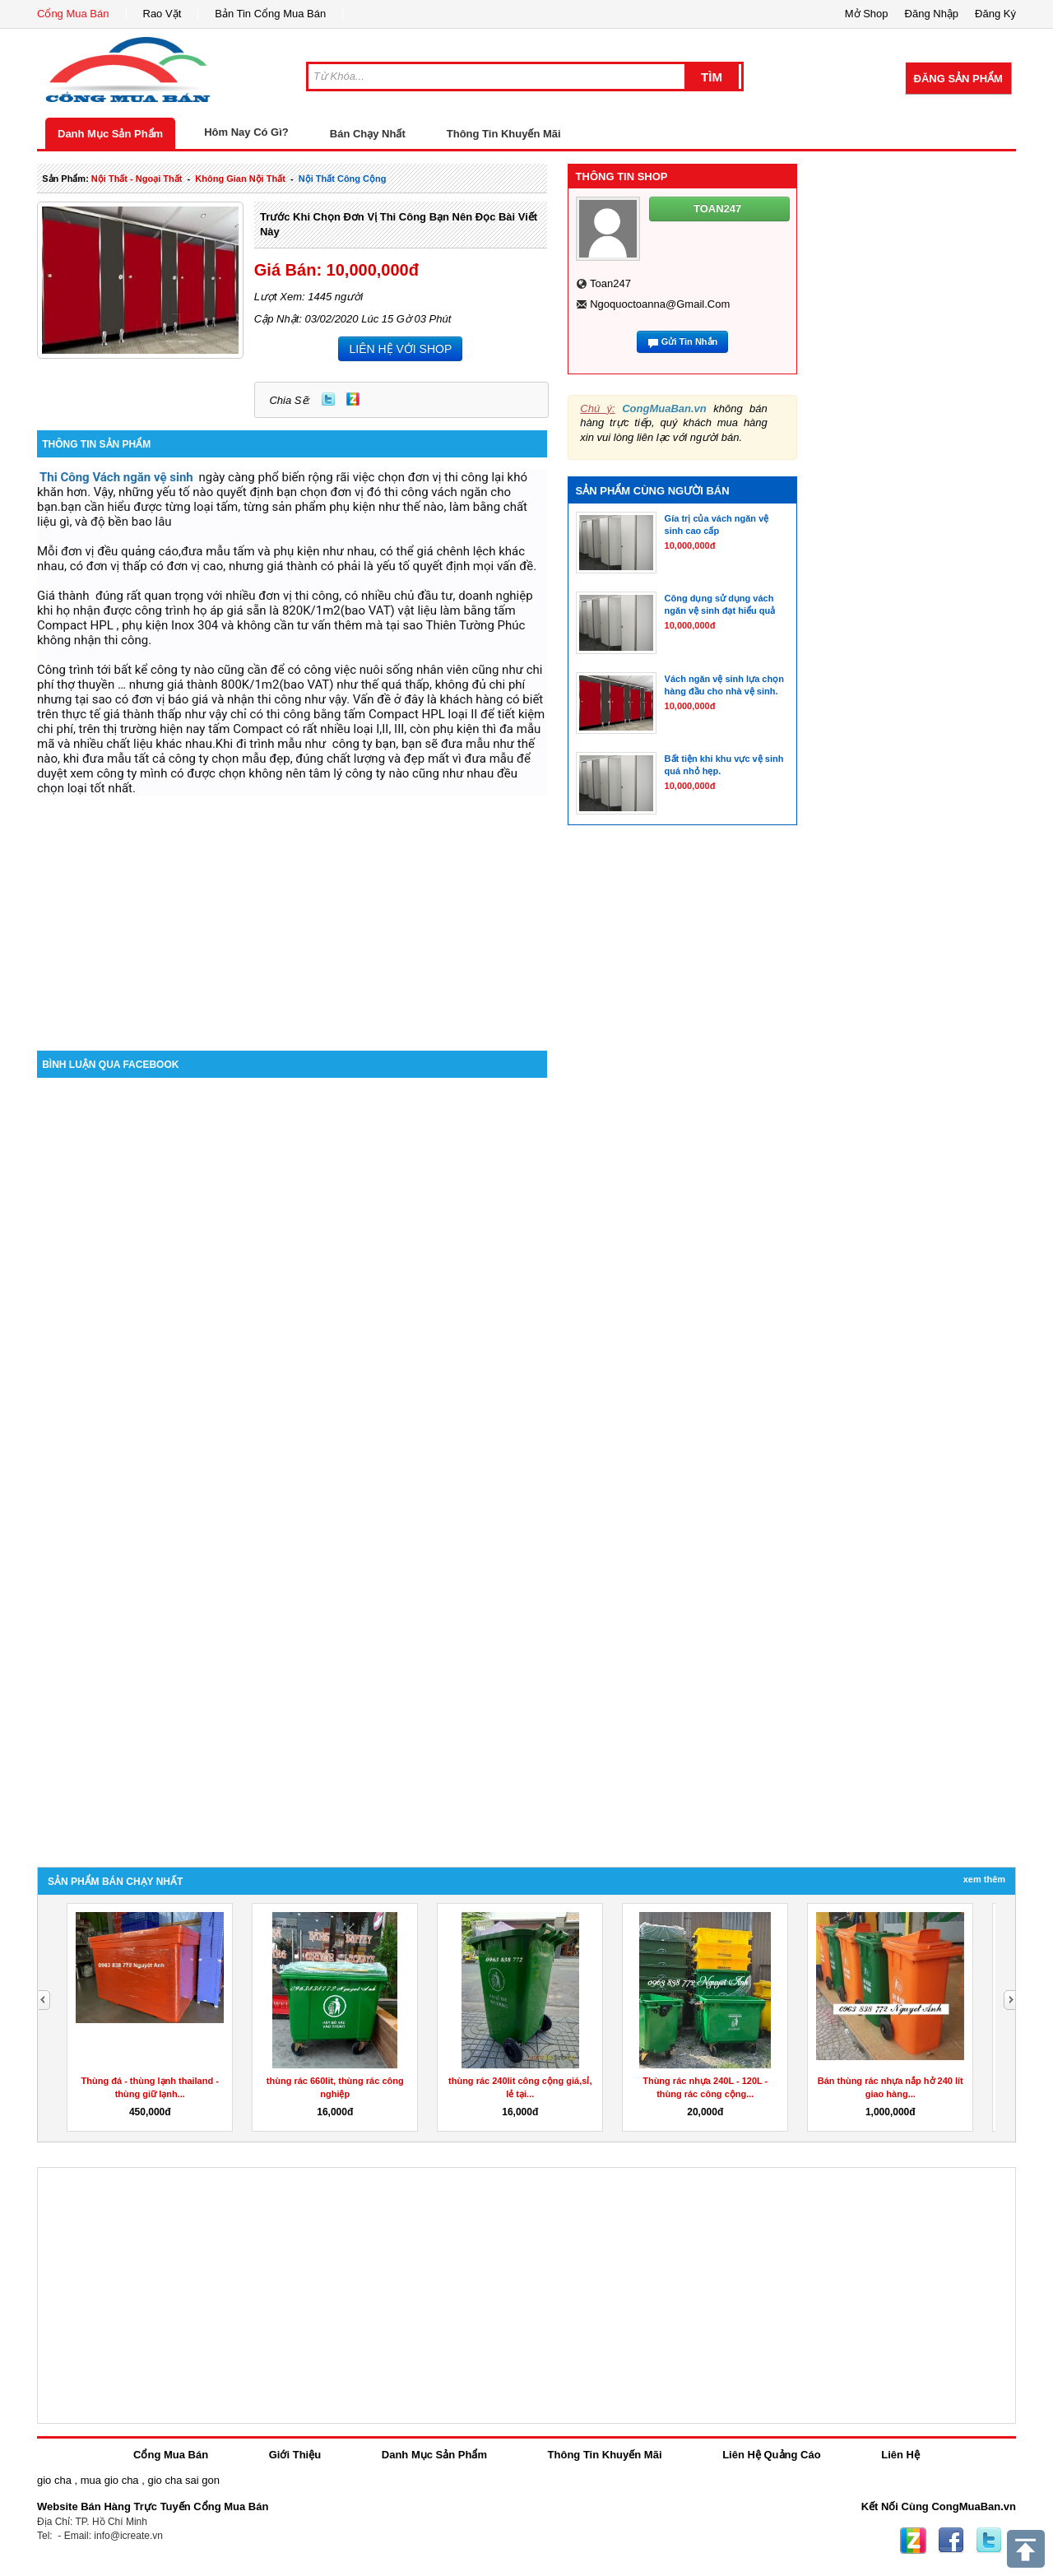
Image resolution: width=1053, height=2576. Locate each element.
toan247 (610, 283)
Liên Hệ (900, 2454)
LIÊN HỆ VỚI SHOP (400, 348)
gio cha (54, 2480)
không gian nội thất (240, 178)
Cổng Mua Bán (73, 13)
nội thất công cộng (343, 178)
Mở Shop (866, 13)
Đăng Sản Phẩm (958, 78)
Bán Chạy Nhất (368, 134)
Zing (353, 399)
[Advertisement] (292, 911)
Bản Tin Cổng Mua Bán (270, 13)
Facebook (951, 2540)
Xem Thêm (984, 1879)
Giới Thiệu (295, 2454)
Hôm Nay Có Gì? (246, 132)
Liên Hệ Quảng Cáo (771, 2454)
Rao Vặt (162, 13)
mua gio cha (110, 2480)
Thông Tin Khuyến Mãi (504, 134)
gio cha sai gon (183, 2480)
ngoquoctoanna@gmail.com (660, 304)
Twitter (328, 399)
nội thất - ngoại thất (137, 178)
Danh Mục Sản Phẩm (110, 134)
